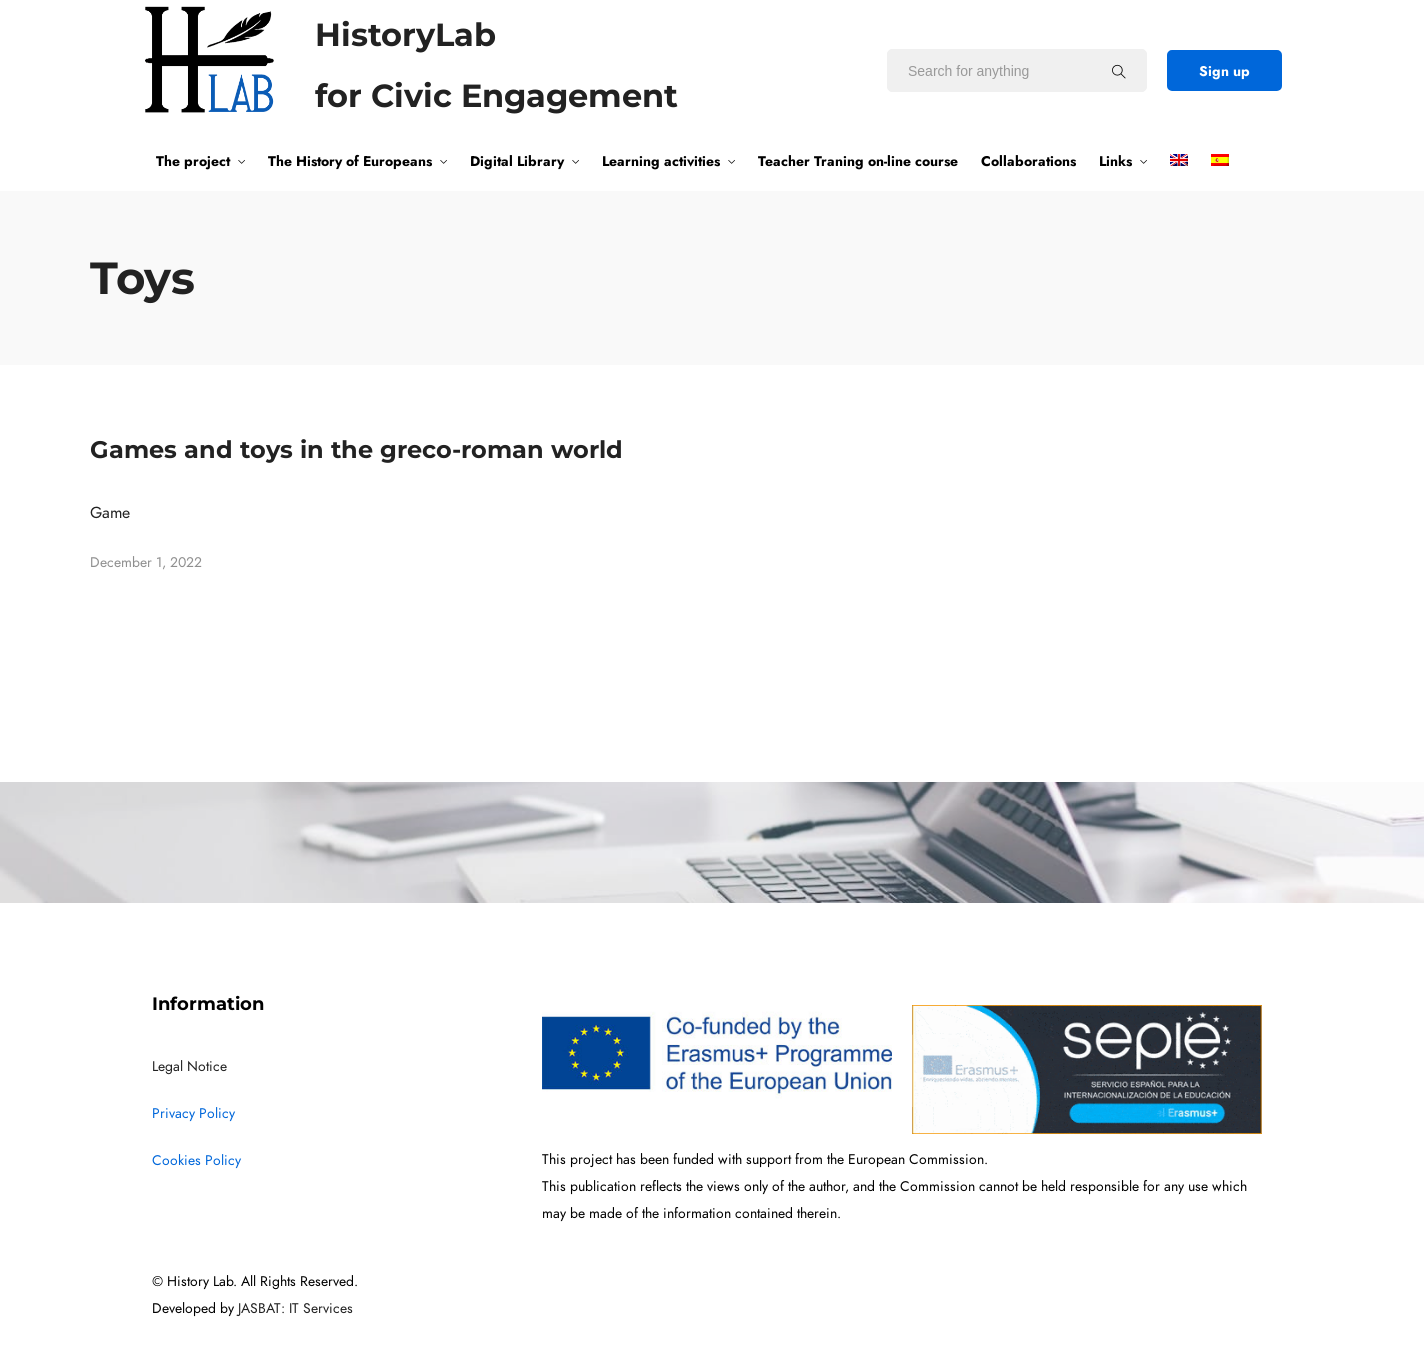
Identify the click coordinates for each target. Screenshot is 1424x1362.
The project (193, 161)
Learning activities (661, 161)
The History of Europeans (350, 161)
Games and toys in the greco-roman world (356, 449)
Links (1115, 161)
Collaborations (1028, 161)
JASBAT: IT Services (295, 1308)
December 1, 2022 (146, 562)
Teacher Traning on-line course (858, 161)
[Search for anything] (1119, 71)
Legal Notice (189, 1066)
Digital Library (517, 161)
